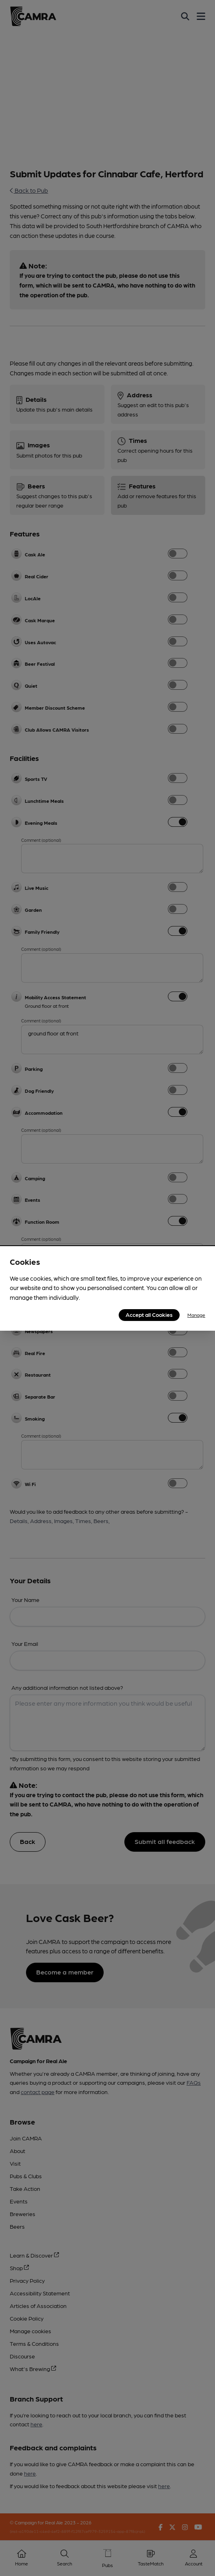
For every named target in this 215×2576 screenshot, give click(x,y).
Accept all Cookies (149, 1314)
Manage (196, 1315)
